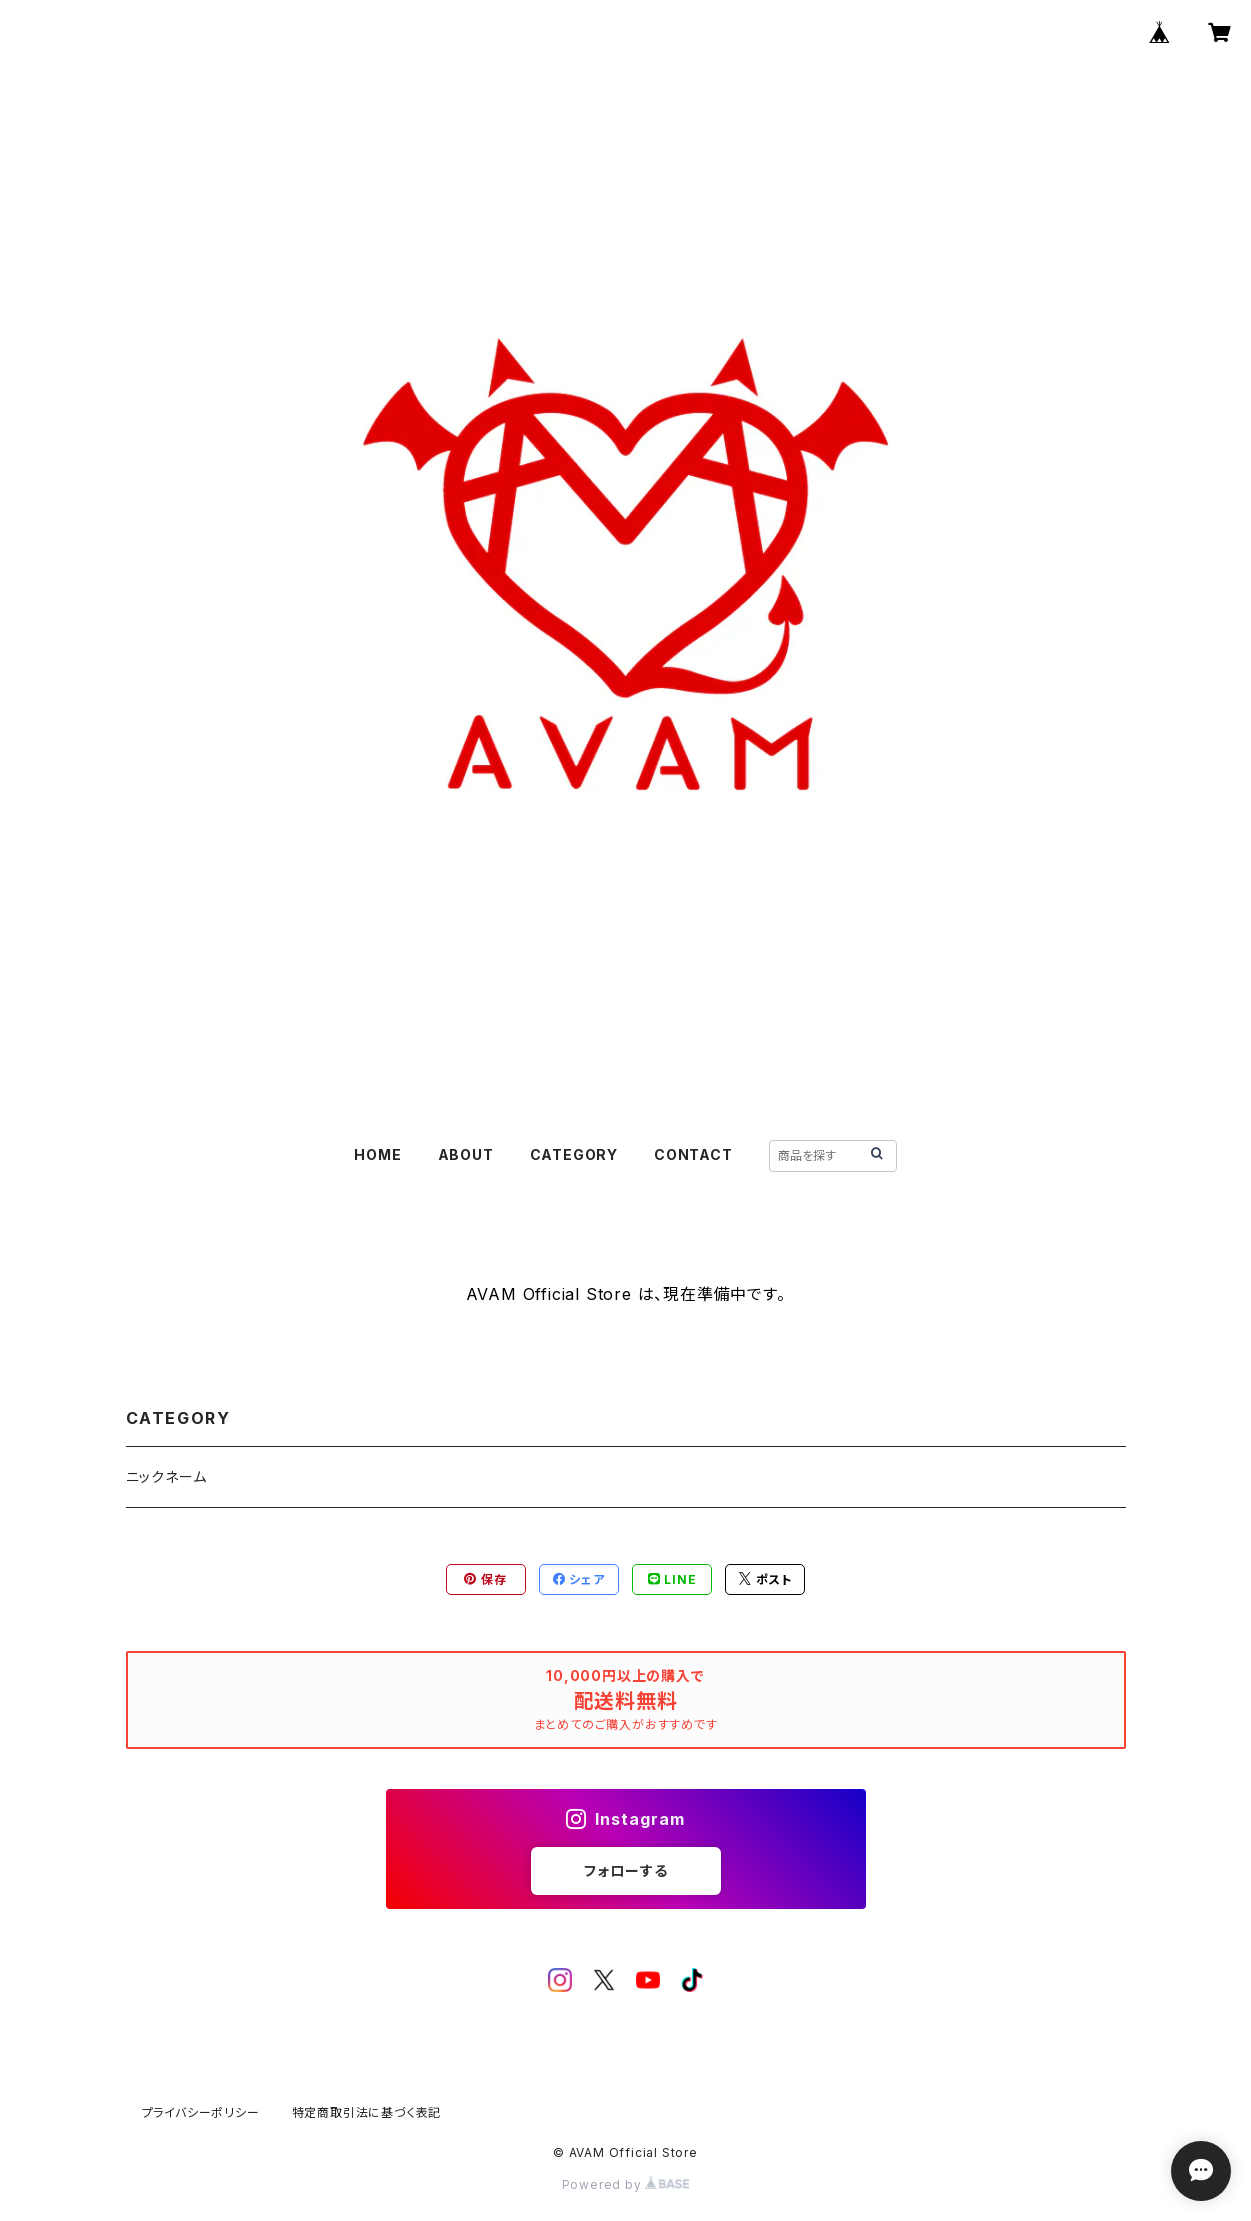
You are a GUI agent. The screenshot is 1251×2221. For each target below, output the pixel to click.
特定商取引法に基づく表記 (367, 2112)
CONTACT (693, 1154)
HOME (377, 1154)
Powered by (626, 2184)
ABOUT (466, 1154)
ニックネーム (166, 1476)
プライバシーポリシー (201, 2112)
